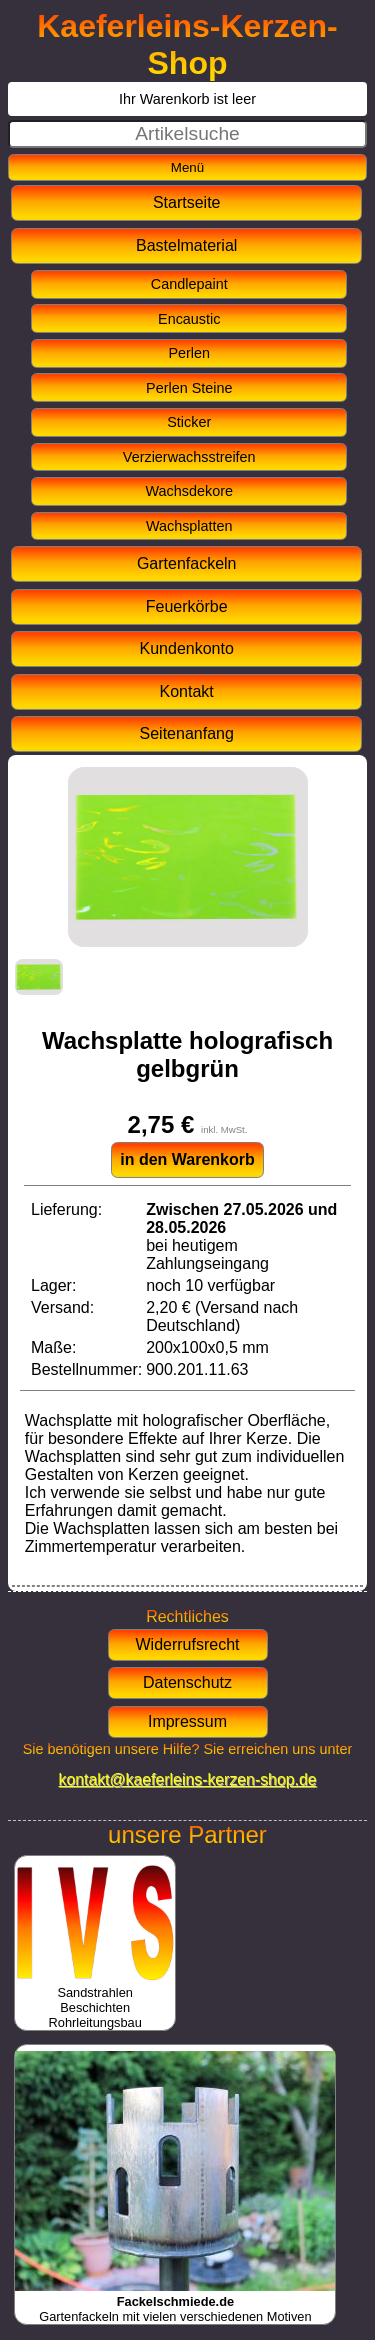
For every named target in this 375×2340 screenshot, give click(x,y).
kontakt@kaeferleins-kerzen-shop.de (187, 1779)
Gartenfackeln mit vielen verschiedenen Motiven (175, 2301)
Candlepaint (189, 284)
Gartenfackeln (187, 563)
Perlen (189, 353)
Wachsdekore (189, 491)
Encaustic (189, 319)
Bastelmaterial (186, 245)
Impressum (187, 1721)
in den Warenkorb (187, 1159)
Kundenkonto (187, 648)
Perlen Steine (189, 388)
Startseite (187, 202)
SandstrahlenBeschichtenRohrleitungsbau (95, 2000)
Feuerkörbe (187, 606)
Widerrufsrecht (187, 1644)
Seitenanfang (187, 733)
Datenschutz (187, 1682)
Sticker (189, 422)
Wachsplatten (189, 526)
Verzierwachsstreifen (189, 457)
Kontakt (187, 691)
